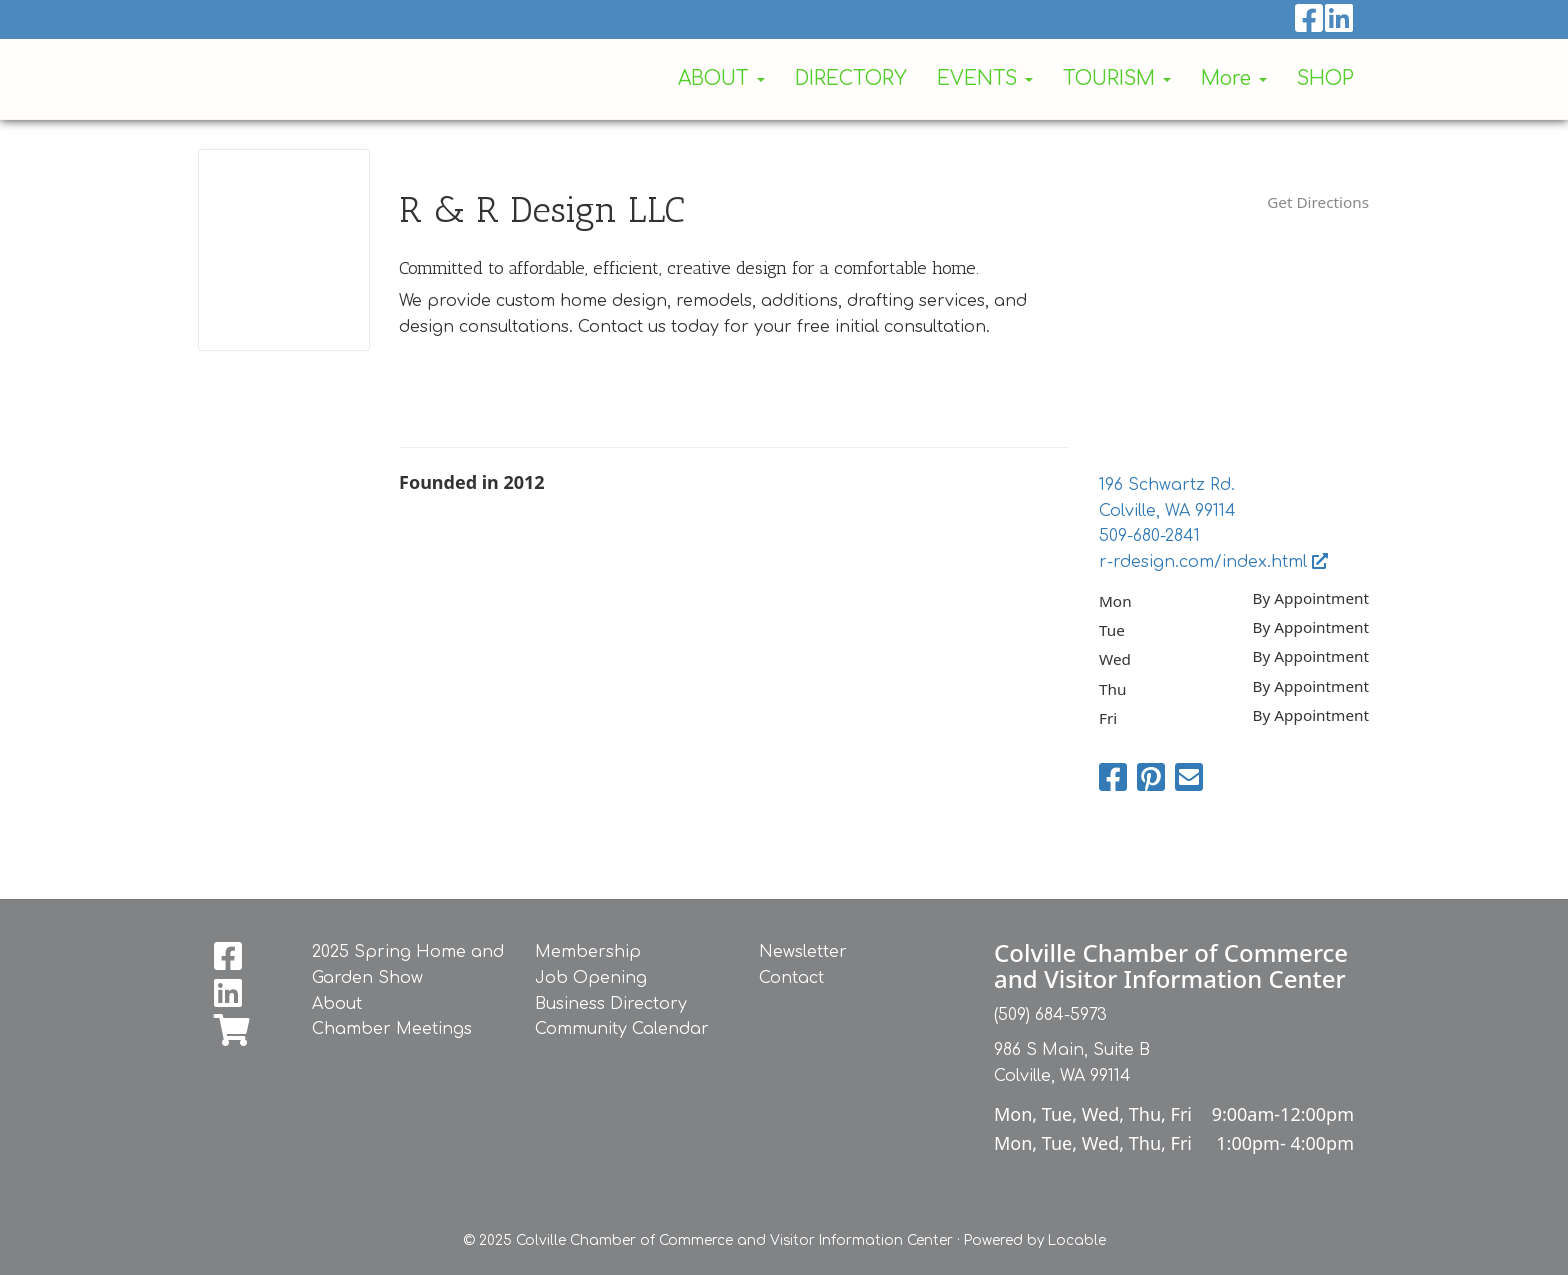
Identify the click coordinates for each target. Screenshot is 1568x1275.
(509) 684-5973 (1050, 1015)
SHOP (1325, 78)
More (1234, 78)
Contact (791, 978)
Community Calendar (622, 1029)
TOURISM (1117, 78)
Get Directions (1318, 202)
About (337, 1004)
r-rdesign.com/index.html (1213, 562)
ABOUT (721, 78)
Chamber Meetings (392, 1029)
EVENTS (985, 78)
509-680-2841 (1149, 536)
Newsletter (803, 952)
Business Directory (611, 1004)
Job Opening (591, 978)
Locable (1077, 1240)
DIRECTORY (851, 78)
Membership (588, 952)
